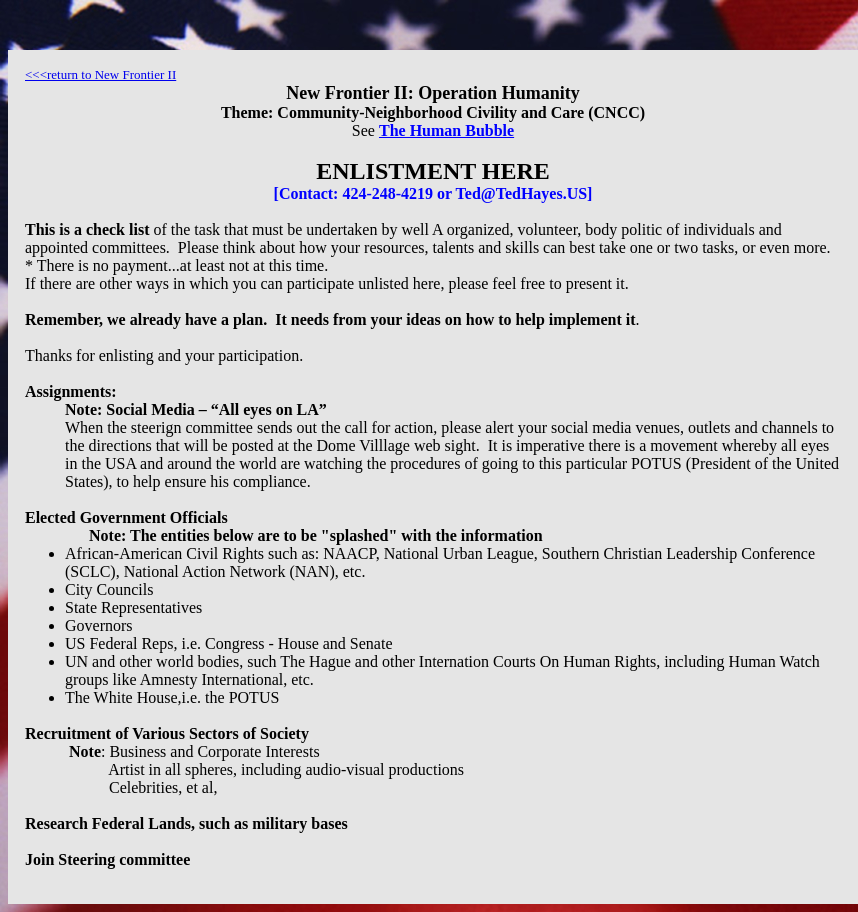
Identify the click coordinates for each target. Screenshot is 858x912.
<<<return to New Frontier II (100, 74)
